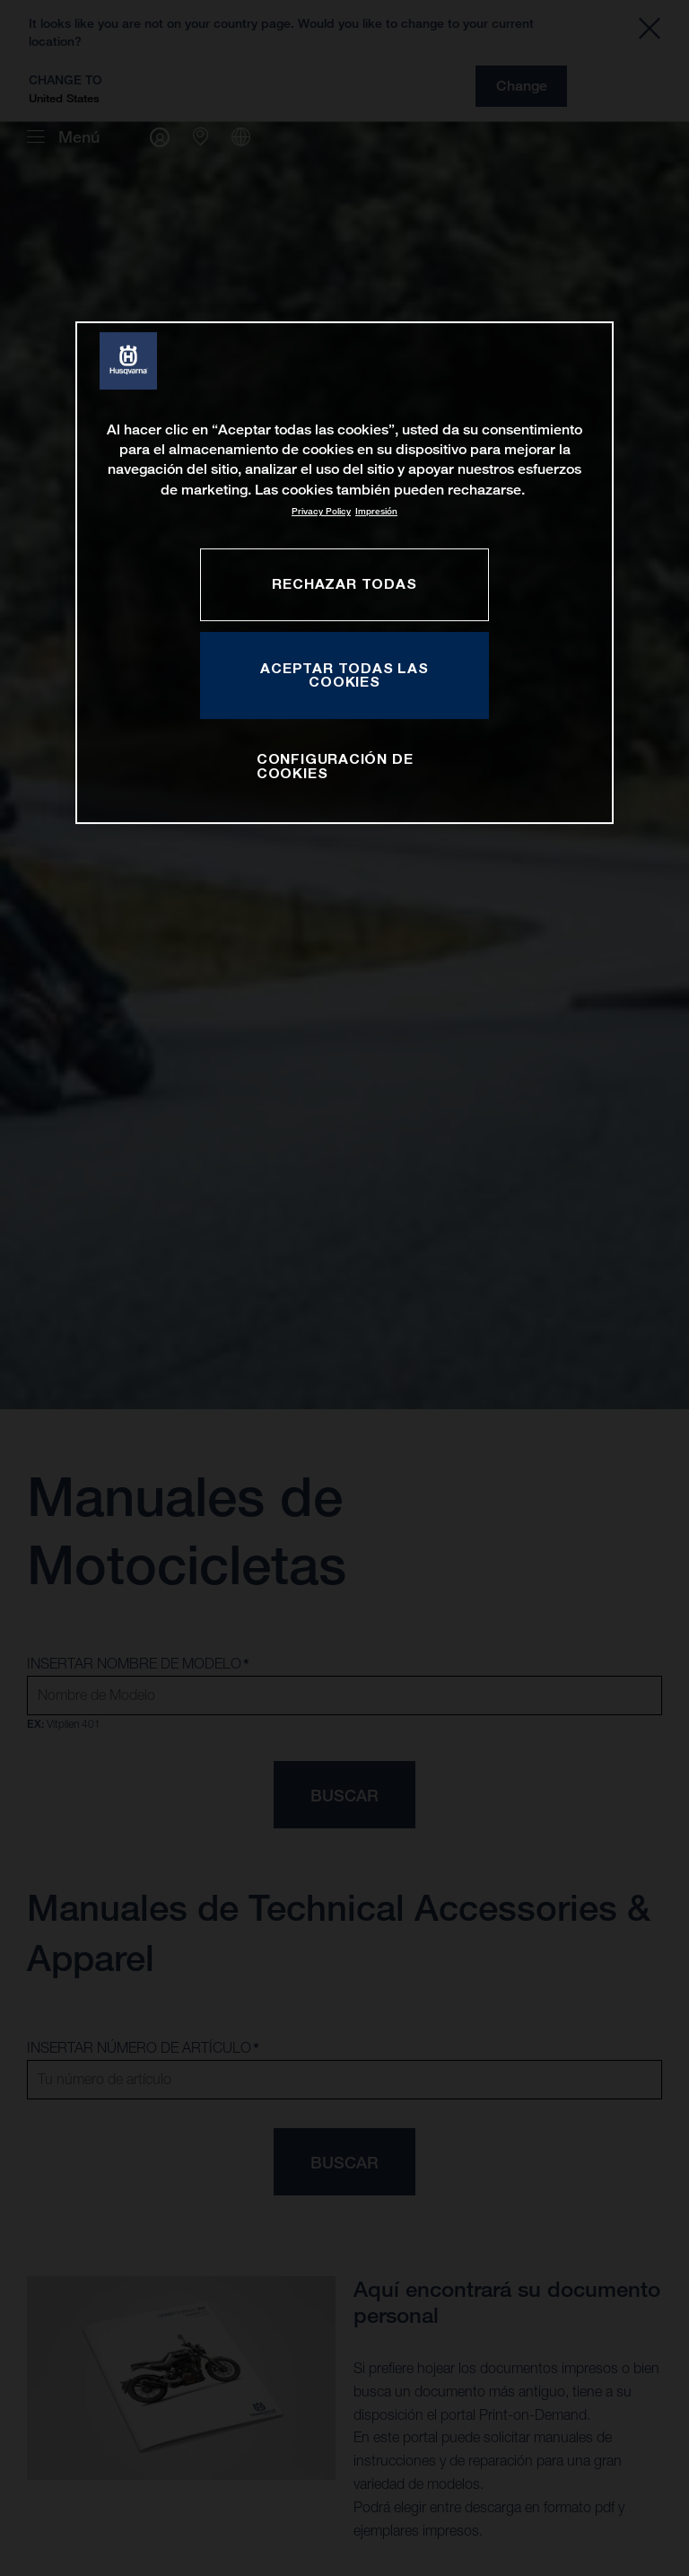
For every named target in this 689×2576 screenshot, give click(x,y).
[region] (344, 573)
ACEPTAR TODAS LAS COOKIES (344, 675)
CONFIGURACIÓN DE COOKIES (335, 765)
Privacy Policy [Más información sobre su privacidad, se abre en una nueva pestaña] (321, 511)
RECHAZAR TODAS (344, 583)
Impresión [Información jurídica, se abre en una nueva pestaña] (376, 511)
